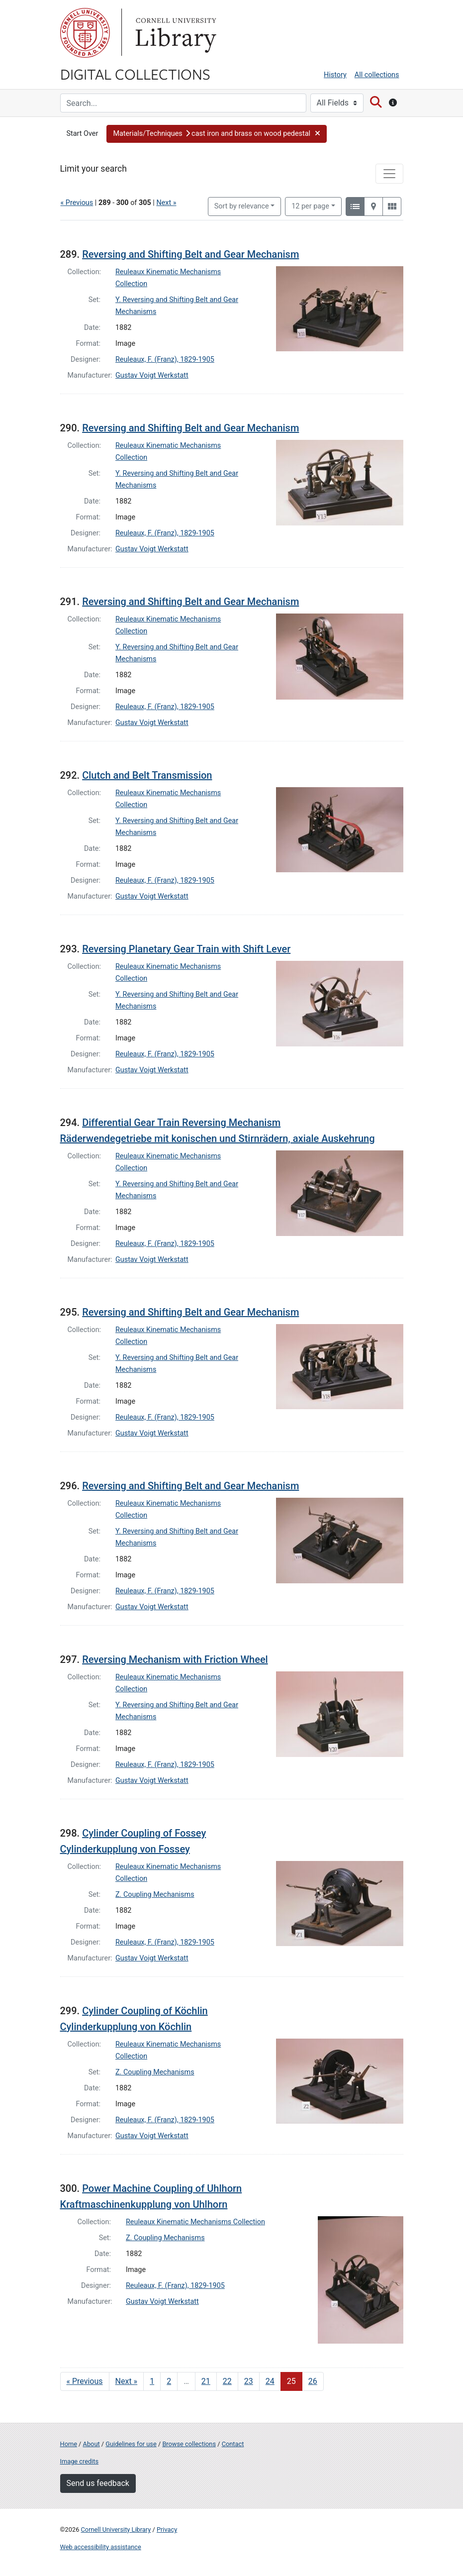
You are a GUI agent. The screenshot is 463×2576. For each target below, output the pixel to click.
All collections (377, 75)
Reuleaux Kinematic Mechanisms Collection (195, 2222)
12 (310, 205)
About (91, 2444)
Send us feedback (98, 2483)
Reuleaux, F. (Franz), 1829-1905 (164, 359)
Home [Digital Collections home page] (68, 2444)
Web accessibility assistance (100, 2547)
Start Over (82, 133)
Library (174, 33)
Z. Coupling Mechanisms (154, 1894)
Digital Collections (135, 74)
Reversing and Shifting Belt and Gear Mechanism (190, 254)
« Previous (77, 203)
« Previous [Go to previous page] (85, 2381)
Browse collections (189, 2444)
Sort (241, 206)
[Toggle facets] (389, 174)
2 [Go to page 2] (169, 2381)
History (335, 75)
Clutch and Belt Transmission (147, 775)
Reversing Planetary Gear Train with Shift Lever (186, 949)
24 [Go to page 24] (270, 2381)
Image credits (79, 2461)
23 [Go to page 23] (248, 2381)
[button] (216, 134)
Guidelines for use (130, 2444)
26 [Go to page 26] (312, 2381)
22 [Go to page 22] (227, 2381)
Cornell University (85, 33)
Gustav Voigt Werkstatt (151, 375)
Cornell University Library (116, 2529)
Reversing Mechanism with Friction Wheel (175, 1659)
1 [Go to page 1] (152, 2381)
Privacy (167, 2529)
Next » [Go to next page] (126, 2381)
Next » (166, 203)
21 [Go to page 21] (205, 2381)
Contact (233, 2444)
